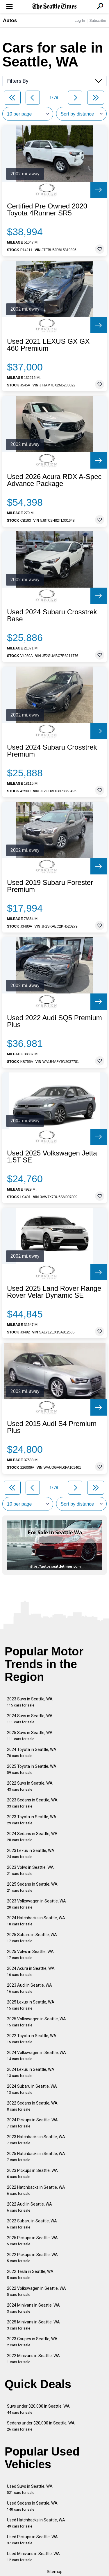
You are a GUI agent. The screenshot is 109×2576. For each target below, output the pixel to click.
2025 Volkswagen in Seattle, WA (36, 2022)
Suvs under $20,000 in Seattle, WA (38, 2409)
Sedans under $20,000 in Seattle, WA (41, 2426)
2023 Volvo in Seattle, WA (30, 1870)
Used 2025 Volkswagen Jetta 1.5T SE (52, 1157)
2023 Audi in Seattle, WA (29, 1988)
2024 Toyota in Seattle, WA (31, 1752)
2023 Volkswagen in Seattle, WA (36, 1904)
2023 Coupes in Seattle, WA (32, 2341)
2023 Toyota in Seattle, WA (31, 1819)
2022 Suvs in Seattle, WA (30, 1786)
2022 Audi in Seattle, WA (29, 2207)
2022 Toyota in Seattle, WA (31, 2038)
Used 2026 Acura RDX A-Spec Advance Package (54, 480)
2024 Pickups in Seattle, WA (32, 2123)
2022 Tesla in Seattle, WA (30, 2274)
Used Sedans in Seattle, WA (32, 2506)
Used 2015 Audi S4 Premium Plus (52, 1427)
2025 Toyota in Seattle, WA (31, 1769)
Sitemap (54, 2571)
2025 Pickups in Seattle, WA (32, 2240)
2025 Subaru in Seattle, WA (32, 1937)
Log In (79, 20)
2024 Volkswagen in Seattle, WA (36, 2055)
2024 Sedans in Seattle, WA (32, 1836)
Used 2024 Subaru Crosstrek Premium (52, 751)
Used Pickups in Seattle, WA (32, 2539)
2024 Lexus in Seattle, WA (30, 2072)
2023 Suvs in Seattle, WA (30, 1702)
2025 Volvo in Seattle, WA (30, 1954)
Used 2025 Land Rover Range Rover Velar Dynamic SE (54, 1292)
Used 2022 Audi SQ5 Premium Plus (54, 1021)
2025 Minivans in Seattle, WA (33, 2325)
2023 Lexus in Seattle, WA (30, 1853)
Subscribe (97, 20)
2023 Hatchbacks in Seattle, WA (36, 2139)
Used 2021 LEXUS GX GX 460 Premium (48, 345)
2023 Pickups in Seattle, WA (32, 2173)
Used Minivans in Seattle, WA (33, 2556)
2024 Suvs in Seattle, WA (30, 1718)
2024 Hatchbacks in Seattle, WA (36, 1921)
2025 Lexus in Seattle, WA (30, 2005)
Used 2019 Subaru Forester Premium (50, 886)
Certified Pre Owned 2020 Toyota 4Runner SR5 (47, 210)
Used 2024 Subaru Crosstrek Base (52, 615)
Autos (10, 20)
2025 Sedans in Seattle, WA (32, 1887)
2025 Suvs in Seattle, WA (30, 1735)
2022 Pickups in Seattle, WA (32, 2257)
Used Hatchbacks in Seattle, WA (36, 2523)
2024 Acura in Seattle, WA (31, 1971)
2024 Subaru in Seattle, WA (32, 2089)
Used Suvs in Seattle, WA (30, 2489)
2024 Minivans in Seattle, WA (33, 2308)
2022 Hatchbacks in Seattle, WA (36, 2190)
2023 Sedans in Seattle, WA (32, 1803)
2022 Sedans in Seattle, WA (32, 2106)
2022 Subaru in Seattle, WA (32, 2224)
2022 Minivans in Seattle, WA (33, 2358)
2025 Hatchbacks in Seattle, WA (36, 2156)
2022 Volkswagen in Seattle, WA (36, 2291)
